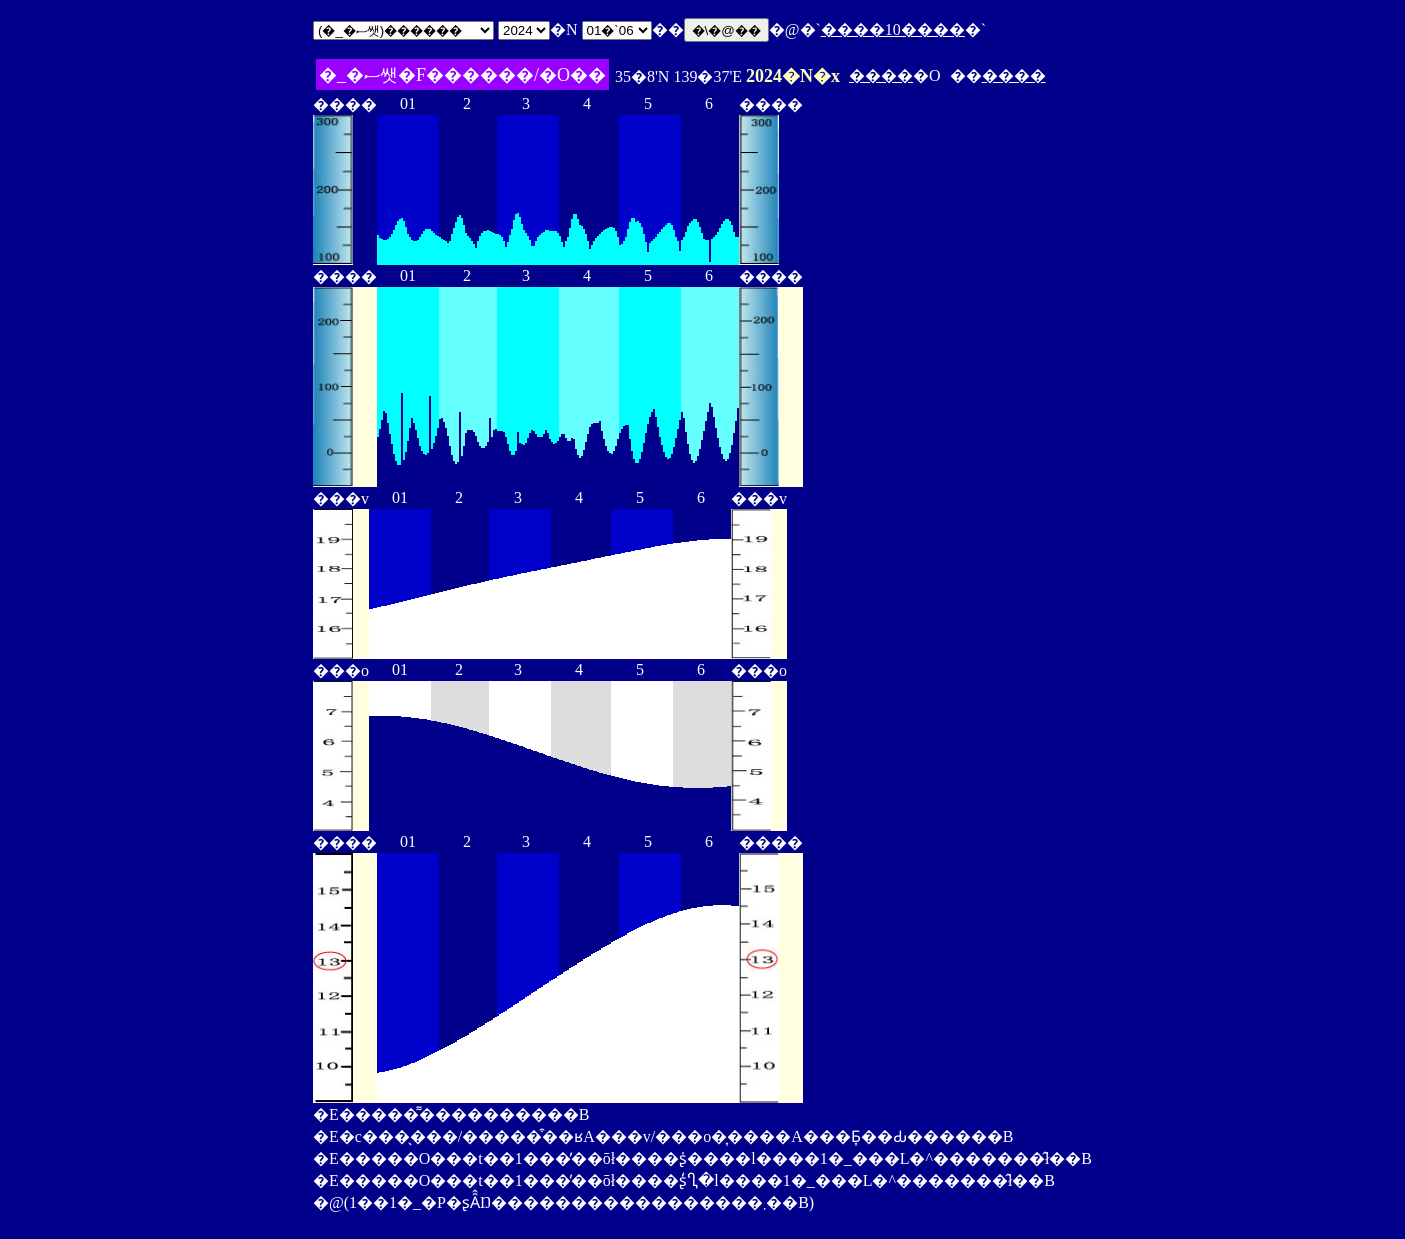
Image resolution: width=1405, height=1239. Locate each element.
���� (881, 75)
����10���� (893, 29)
